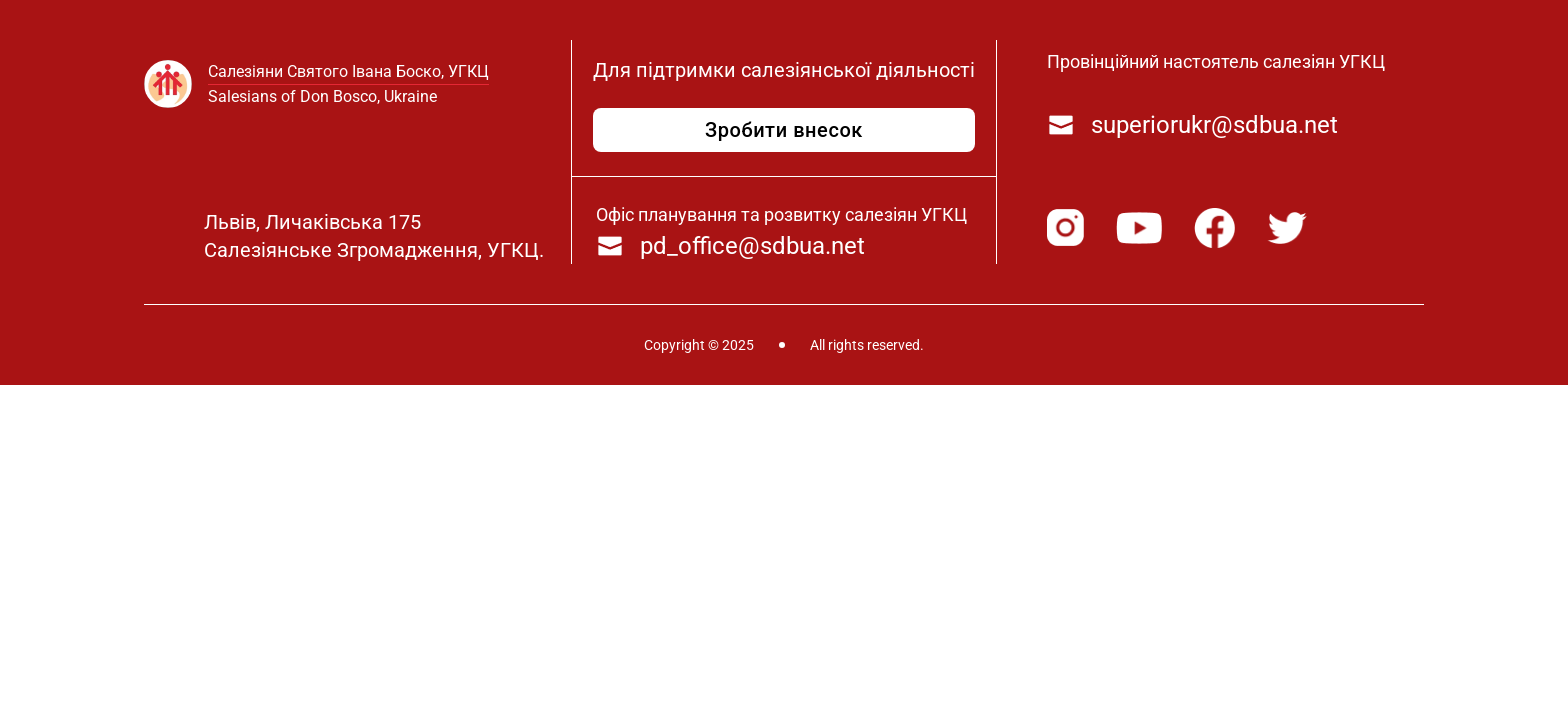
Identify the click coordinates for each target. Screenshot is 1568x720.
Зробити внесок (784, 130)
